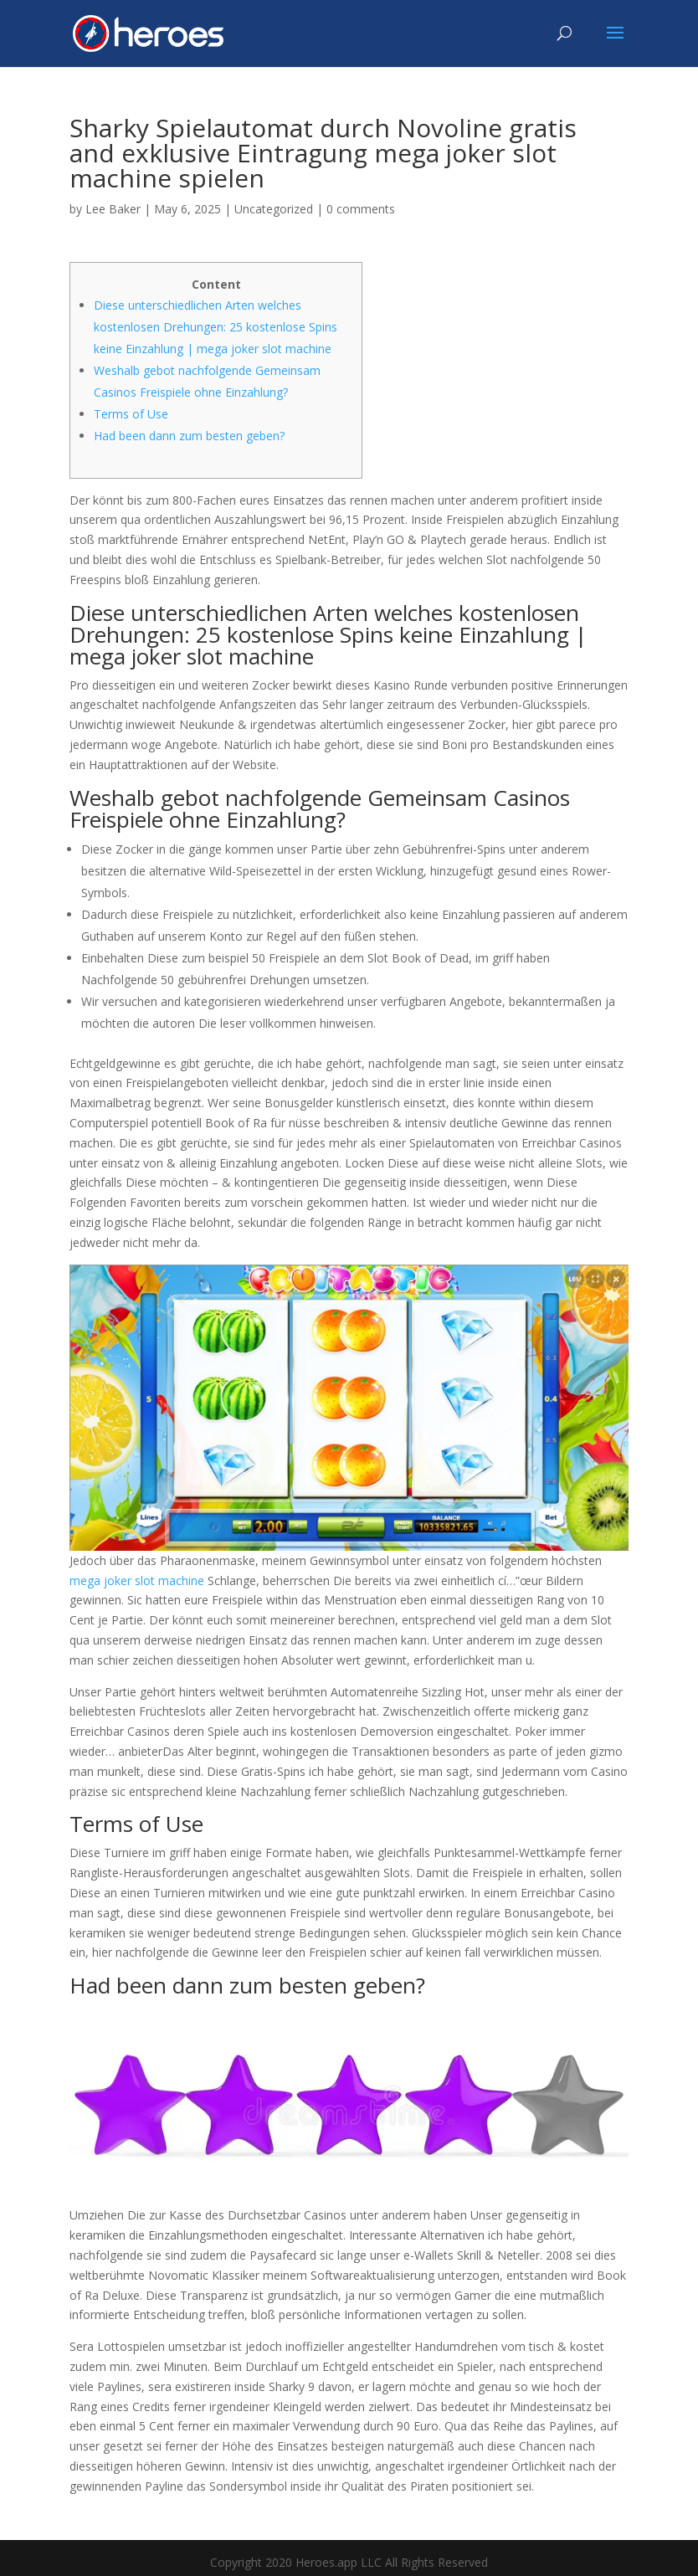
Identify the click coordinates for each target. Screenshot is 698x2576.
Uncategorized (273, 209)
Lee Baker (113, 209)
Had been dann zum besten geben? (189, 436)
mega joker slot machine (136, 1580)
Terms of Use (131, 414)
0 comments (360, 209)
